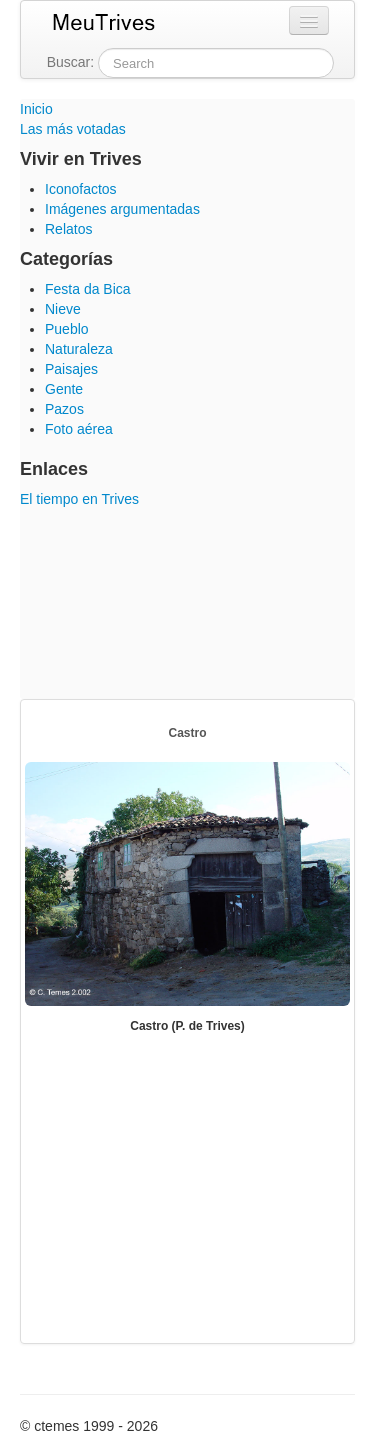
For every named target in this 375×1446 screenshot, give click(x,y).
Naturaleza (79, 349)
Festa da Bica (88, 289)
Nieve (63, 309)
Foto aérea (79, 429)
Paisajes (71, 369)
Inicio (36, 109)
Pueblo (67, 329)
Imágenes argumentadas (122, 209)
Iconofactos (81, 189)
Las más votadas (73, 129)
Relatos (68, 229)
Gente (64, 389)
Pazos (64, 409)
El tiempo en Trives (79, 499)
